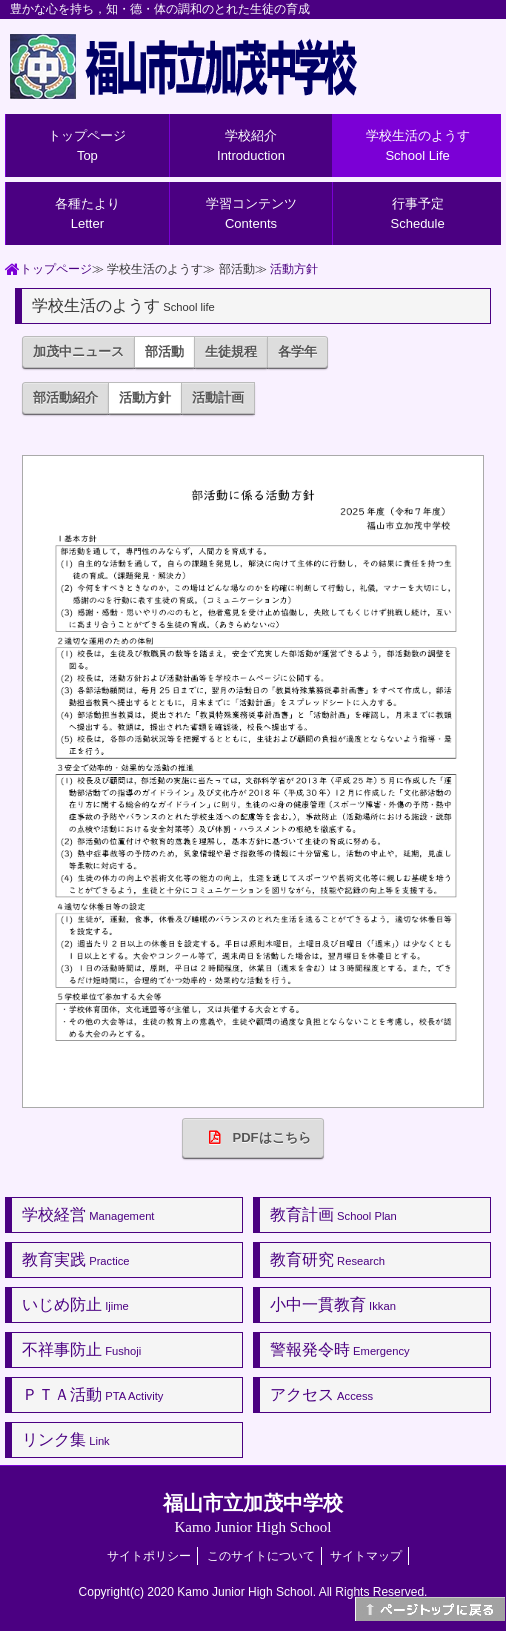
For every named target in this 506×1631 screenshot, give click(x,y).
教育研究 (327, 1259)
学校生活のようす (418, 145)
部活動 (164, 351)
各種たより (87, 213)
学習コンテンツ (251, 213)
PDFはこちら (253, 1137)
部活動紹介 (65, 397)
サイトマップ (366, 1556)
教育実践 (76, 1259)
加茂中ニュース (78, 351)
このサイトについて (261, 1556)
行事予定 (418, 213)
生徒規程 (231, 351)
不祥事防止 (81, 1349)
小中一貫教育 (333, 1304)
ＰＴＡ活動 (92, 1394)
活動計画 (218, 397)
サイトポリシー (149, 1556)
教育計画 (333, 1214)
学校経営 (88, 1214)
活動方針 (294, 269)
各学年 (297, 351)
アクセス (321, 1394)
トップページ (87, 145)
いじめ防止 (75, 1304)
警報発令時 (340, 1349)
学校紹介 (251, 145)
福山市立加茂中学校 (253, 1513)
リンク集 (66, 1439)
